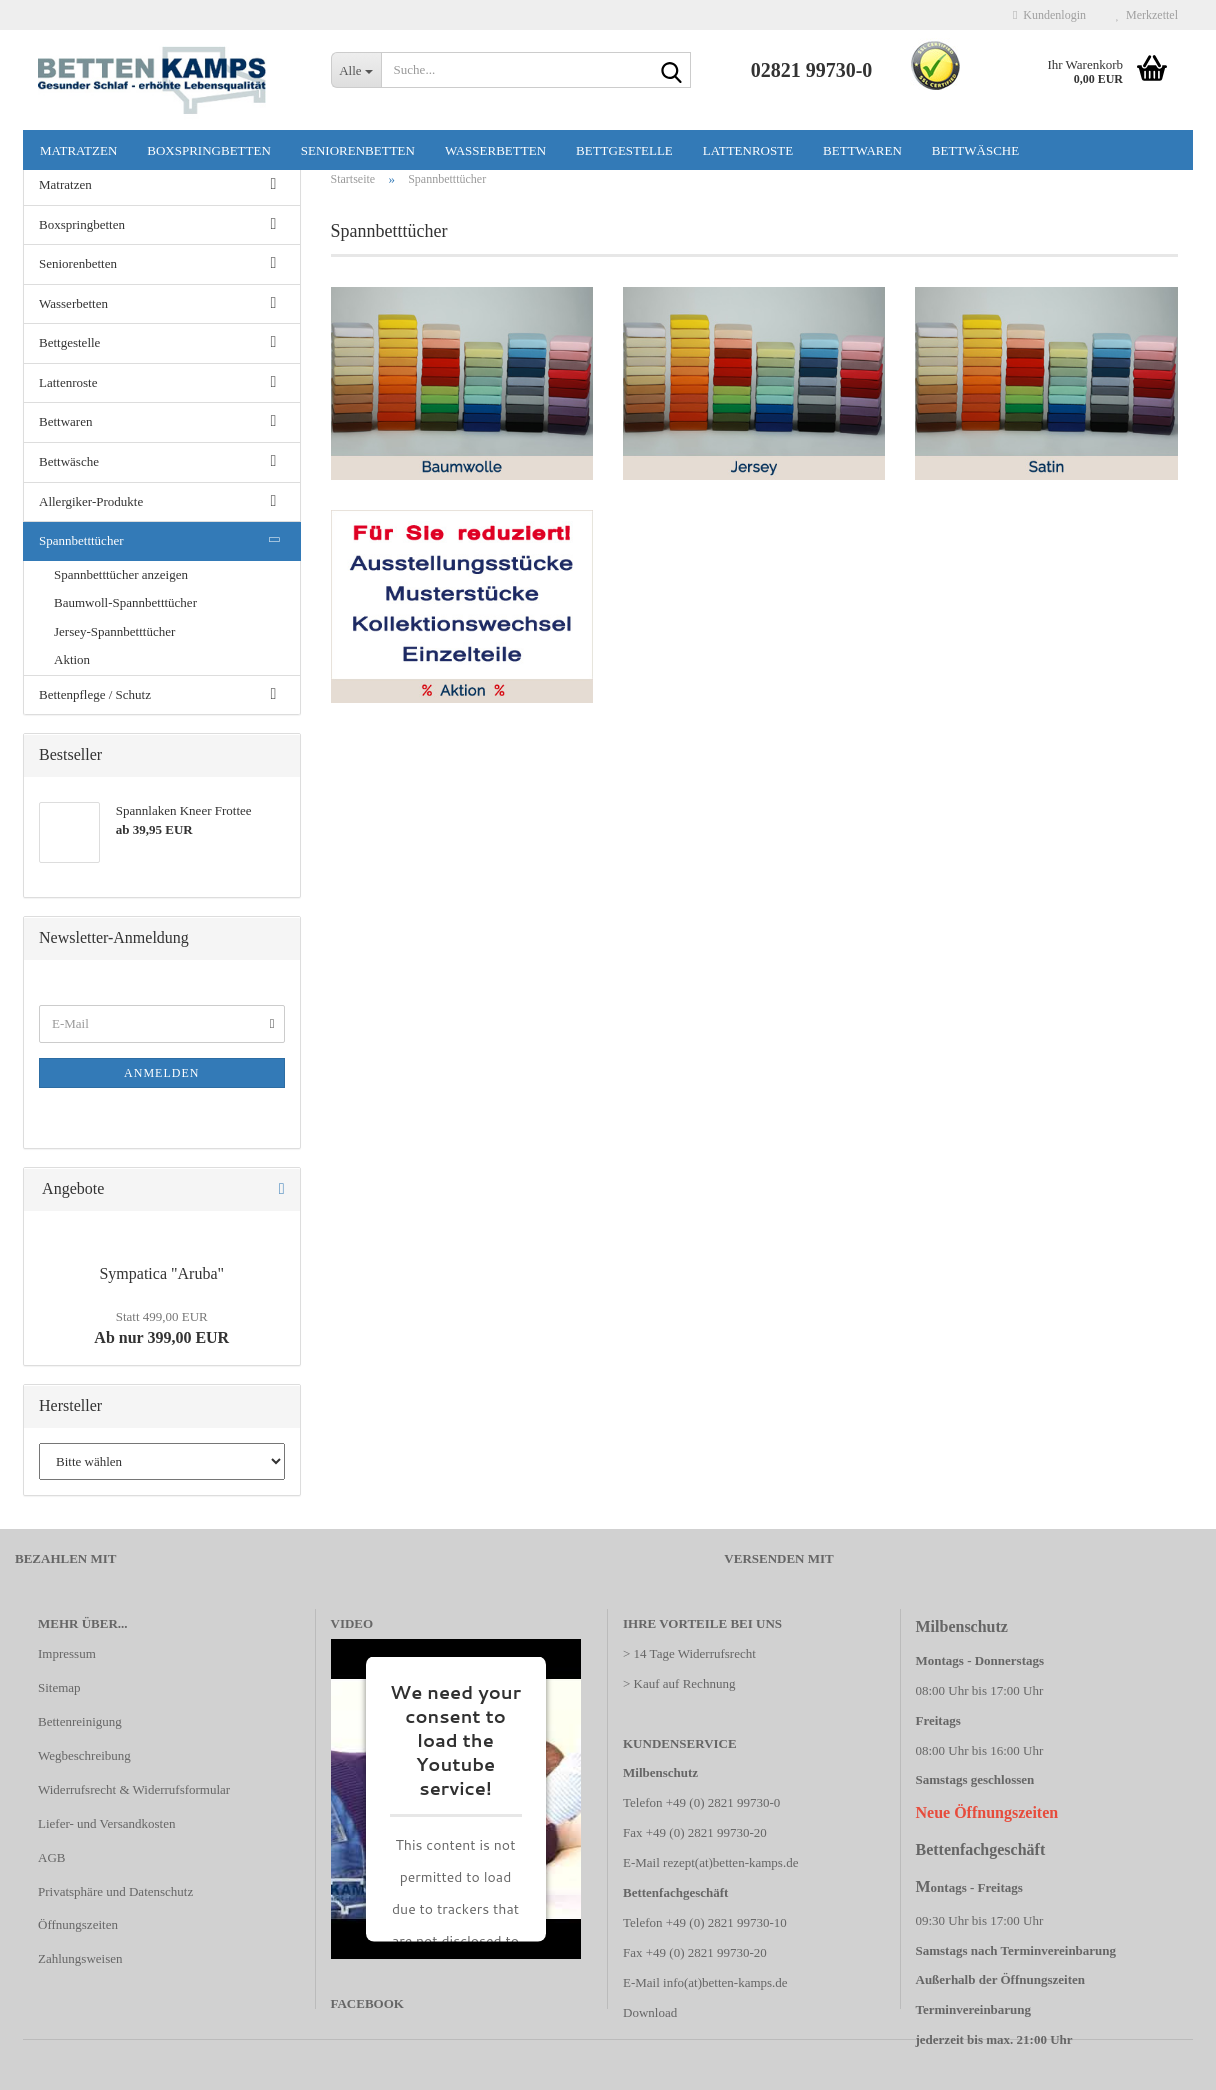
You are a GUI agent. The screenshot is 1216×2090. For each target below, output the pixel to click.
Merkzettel (1147, 15)
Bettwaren (862, 150)
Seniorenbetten (358, 150)
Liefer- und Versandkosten (106, 1823)
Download (650, 2012)
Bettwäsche (975, 150)
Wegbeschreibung (84, 1755)
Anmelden (161, 1073)
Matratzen (78, 150)
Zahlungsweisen (80, 1958)
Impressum (67, 1653)
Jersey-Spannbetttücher (114, 631)
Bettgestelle (624, 150)
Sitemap (59, 1687)
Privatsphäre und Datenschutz (115, 1891)
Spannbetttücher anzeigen (121, 574)
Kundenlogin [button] (1049, 15)
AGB (51, 1857)
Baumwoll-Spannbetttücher (125, 602)
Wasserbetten (495, 150)
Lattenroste (748, 150)
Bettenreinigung (80, 1721)
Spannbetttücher (81, 540)
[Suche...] (356, 70)
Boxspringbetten (209, 150)
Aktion (72, 659)
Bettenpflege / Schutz (95, 694)
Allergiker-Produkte (91, 501)
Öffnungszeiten (78, 1924)
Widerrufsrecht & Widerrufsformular (134, 1789)
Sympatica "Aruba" (161, 1273)
